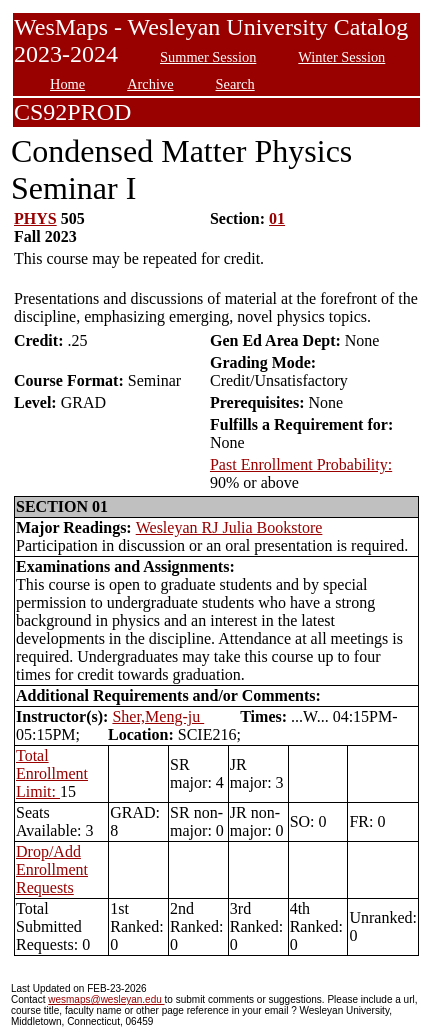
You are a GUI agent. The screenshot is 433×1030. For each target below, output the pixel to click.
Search (235, 84)
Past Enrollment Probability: (301, 464)
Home (67, 84)
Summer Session (208, 57)
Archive (150, 84)
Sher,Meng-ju (158, 716)
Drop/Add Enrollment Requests (52, 869)
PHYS (35, 218)
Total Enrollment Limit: (52, 773)
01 (277, 218)
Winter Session (341, 57)
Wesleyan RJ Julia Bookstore (229, 527)
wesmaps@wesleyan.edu (106, 999)
